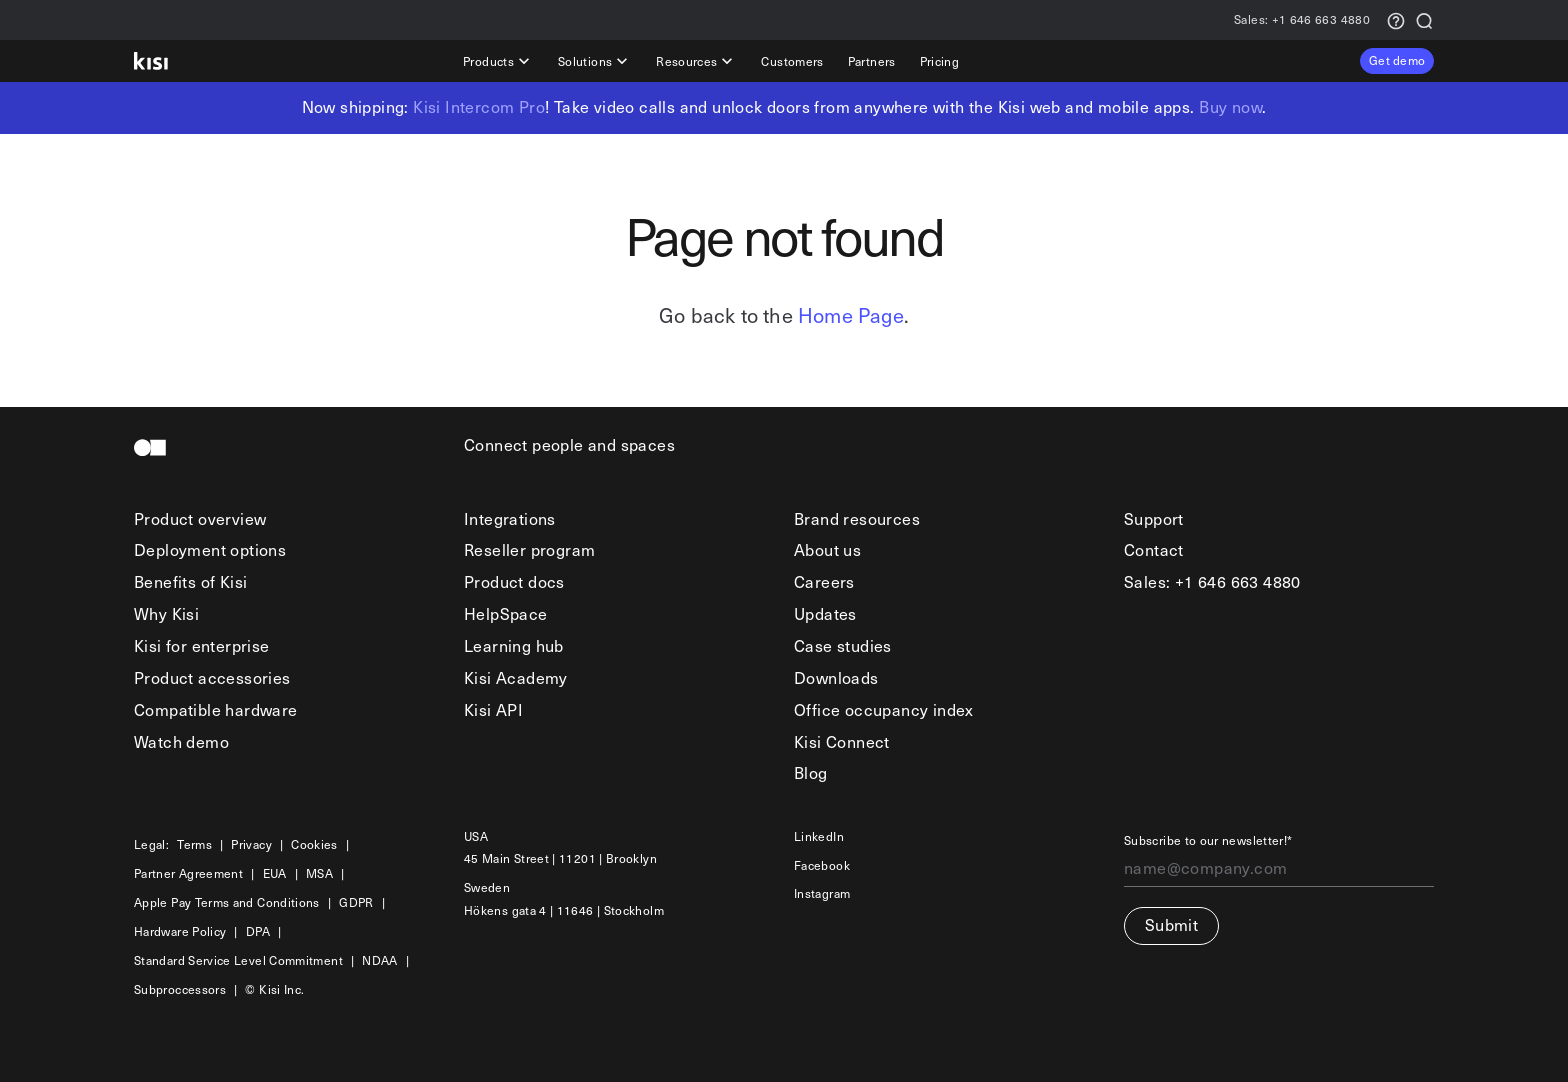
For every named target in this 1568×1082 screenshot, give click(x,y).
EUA (275, 873)
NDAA (379, 960)
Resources (696, 61)
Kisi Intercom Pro (479, 106)
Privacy (251, 844)
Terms (194, 844)
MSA (319, 873)
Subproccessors (180, 989)
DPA (258, 931)
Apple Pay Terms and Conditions (227, 902)
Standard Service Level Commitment (238, 960)
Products (498, 61)
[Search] (1424, 19)
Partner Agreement (188, 873)
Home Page (851, 315)
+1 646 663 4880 (1302, 20)
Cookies (314, 844)
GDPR (356, 902)
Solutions (595, 61)
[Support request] (1396, 19)
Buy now (1230, 106)
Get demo (1397, 60)
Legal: (151, 844)
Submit (1171, 924)
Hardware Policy (180, 931)
